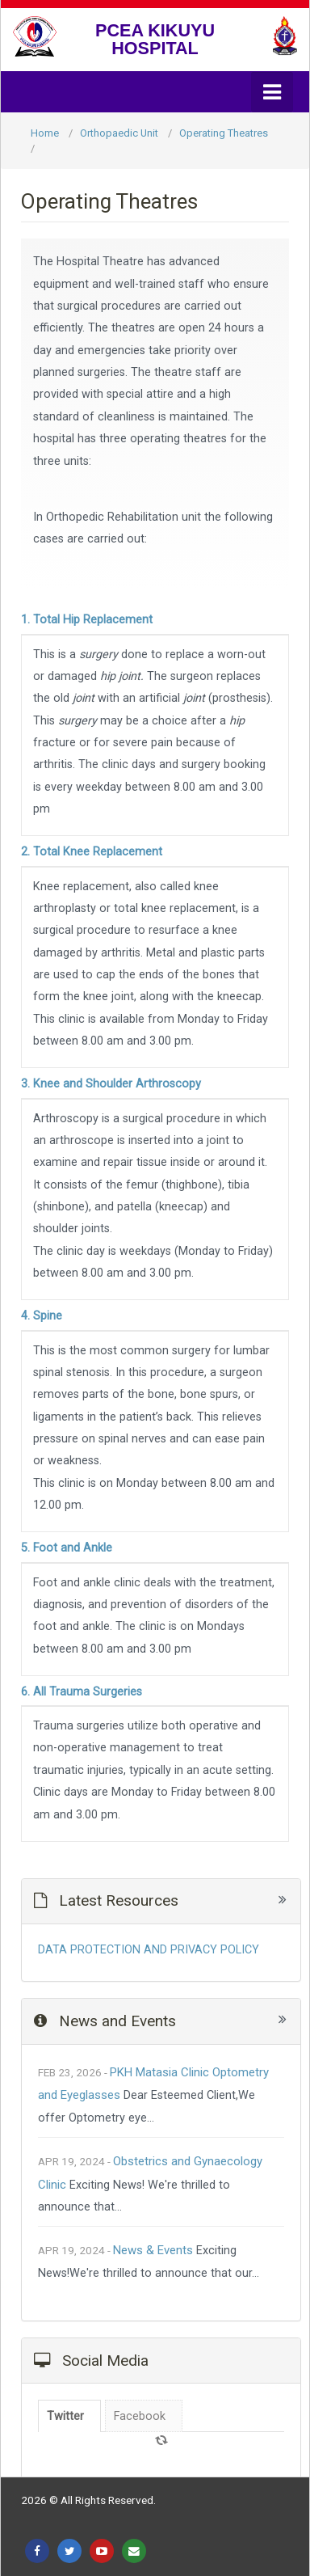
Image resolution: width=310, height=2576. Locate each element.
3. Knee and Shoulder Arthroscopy (111, 1084)
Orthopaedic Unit (119, 133)
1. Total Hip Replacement (87, 620)
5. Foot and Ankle (66, 1548)
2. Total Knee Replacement (91, 852)
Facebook (139, 2416)
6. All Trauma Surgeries (81, 1692)
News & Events (153, 2250)
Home (45, 133)
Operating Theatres (223, 133)
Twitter (65, 2416)
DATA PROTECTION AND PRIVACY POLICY (148, 1950)
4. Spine (41, 1316)
